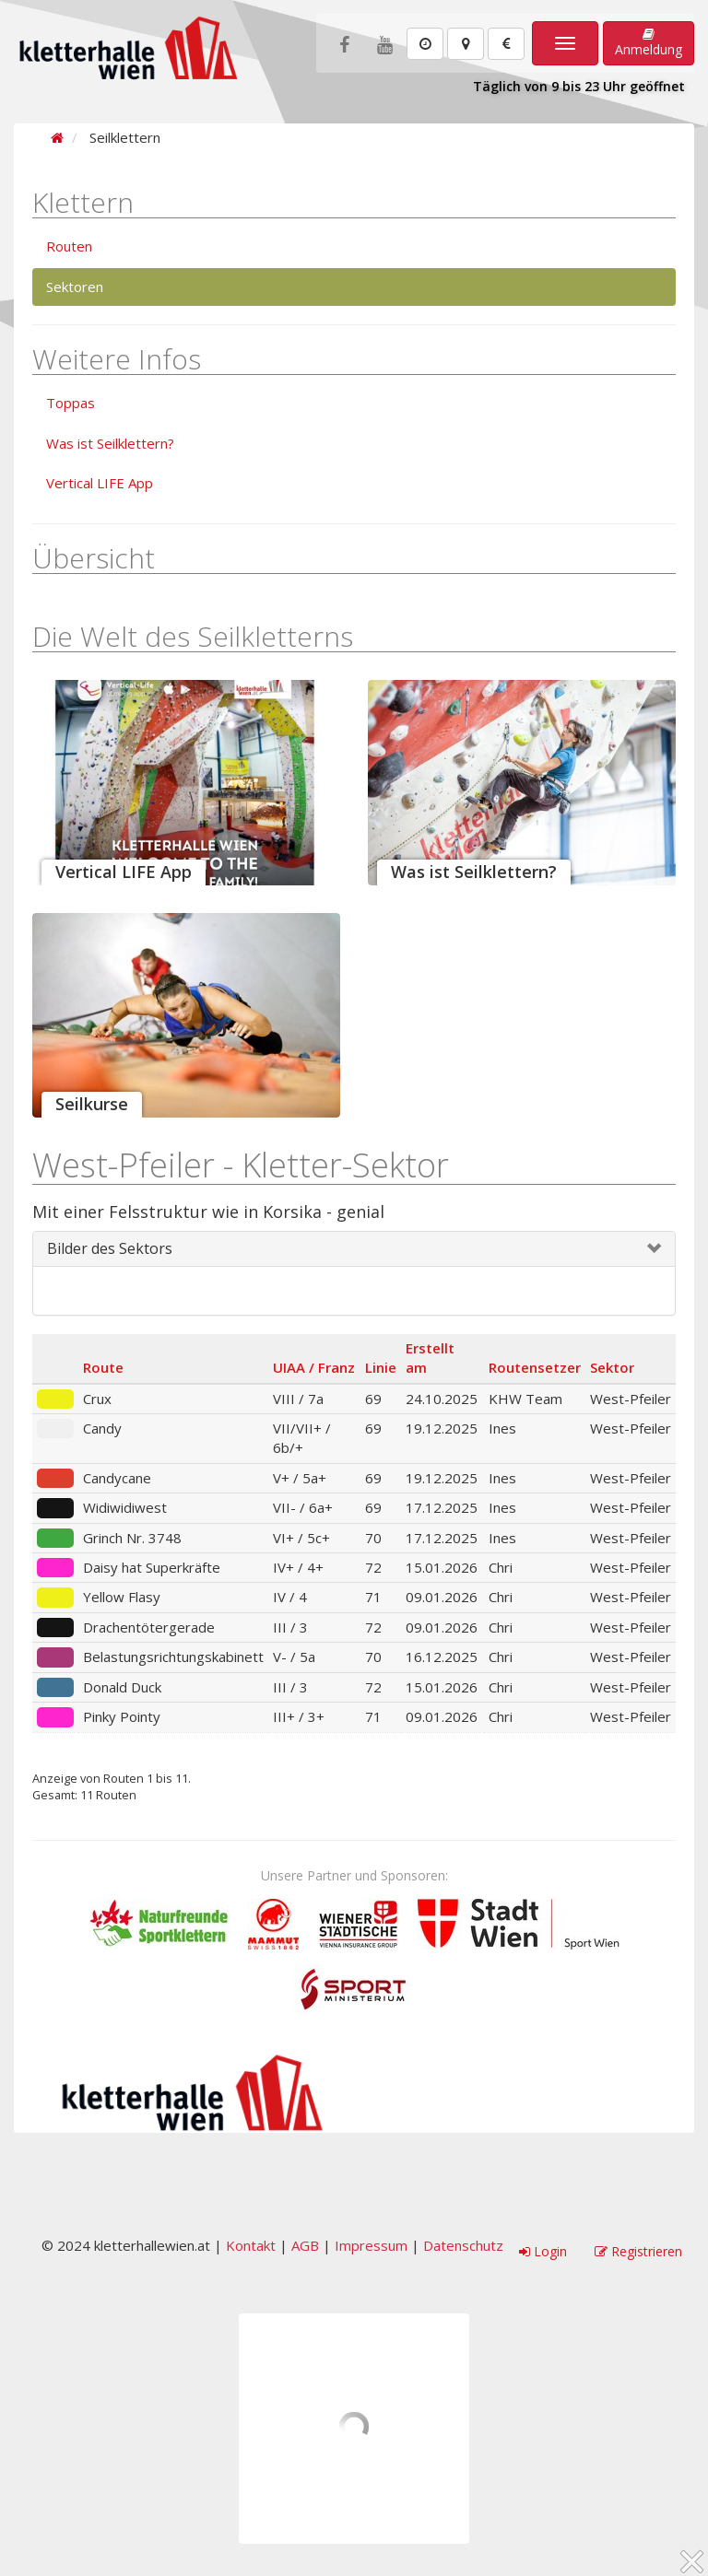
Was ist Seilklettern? (110, 443)
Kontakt (251, 2245)
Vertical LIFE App (99, 483)
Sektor (612, 1367)
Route (103, 1367)
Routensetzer (535, 1367)
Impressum (371, 2245)
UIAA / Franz (314, 1367)
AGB (305, 2245)
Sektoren (74, 286)
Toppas (70, 402)
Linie (380, 1367)
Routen (69, 246)
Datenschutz (463, 2245)
